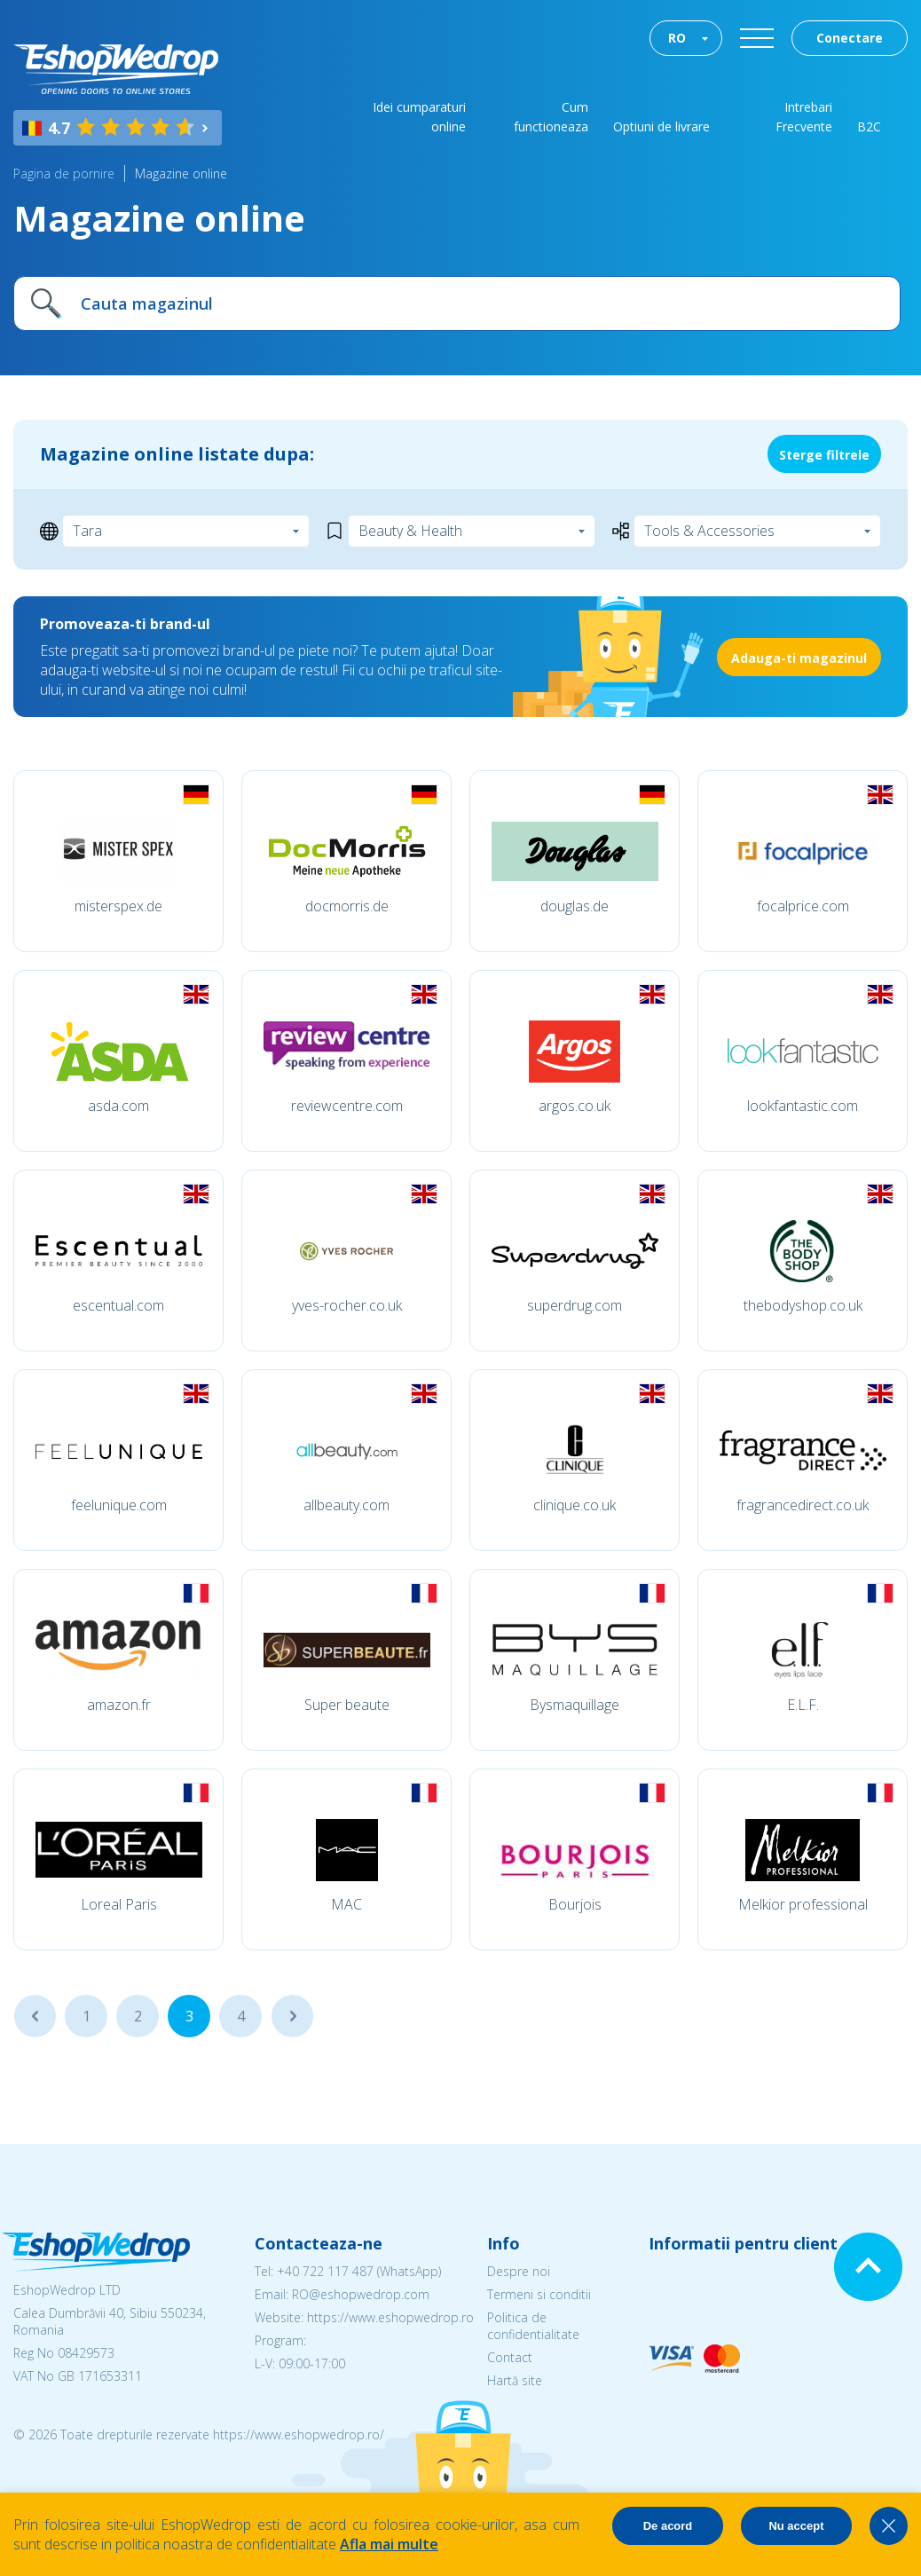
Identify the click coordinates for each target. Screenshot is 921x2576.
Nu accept (795, 2526)
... (35, 2016)
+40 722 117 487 (325, 2271)
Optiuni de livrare (661, 126)
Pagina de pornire (63, 173)
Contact (509, 2357)
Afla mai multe (389, 2544)
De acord (668, 2526)
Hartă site (514, 2380)
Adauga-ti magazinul (799, 658)
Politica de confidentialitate (533, 2326)
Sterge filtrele (824, 454)
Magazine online (181, 173)
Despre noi (518, 2271)
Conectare (849, 37)
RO (677, 37)
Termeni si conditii (539, 2294)
